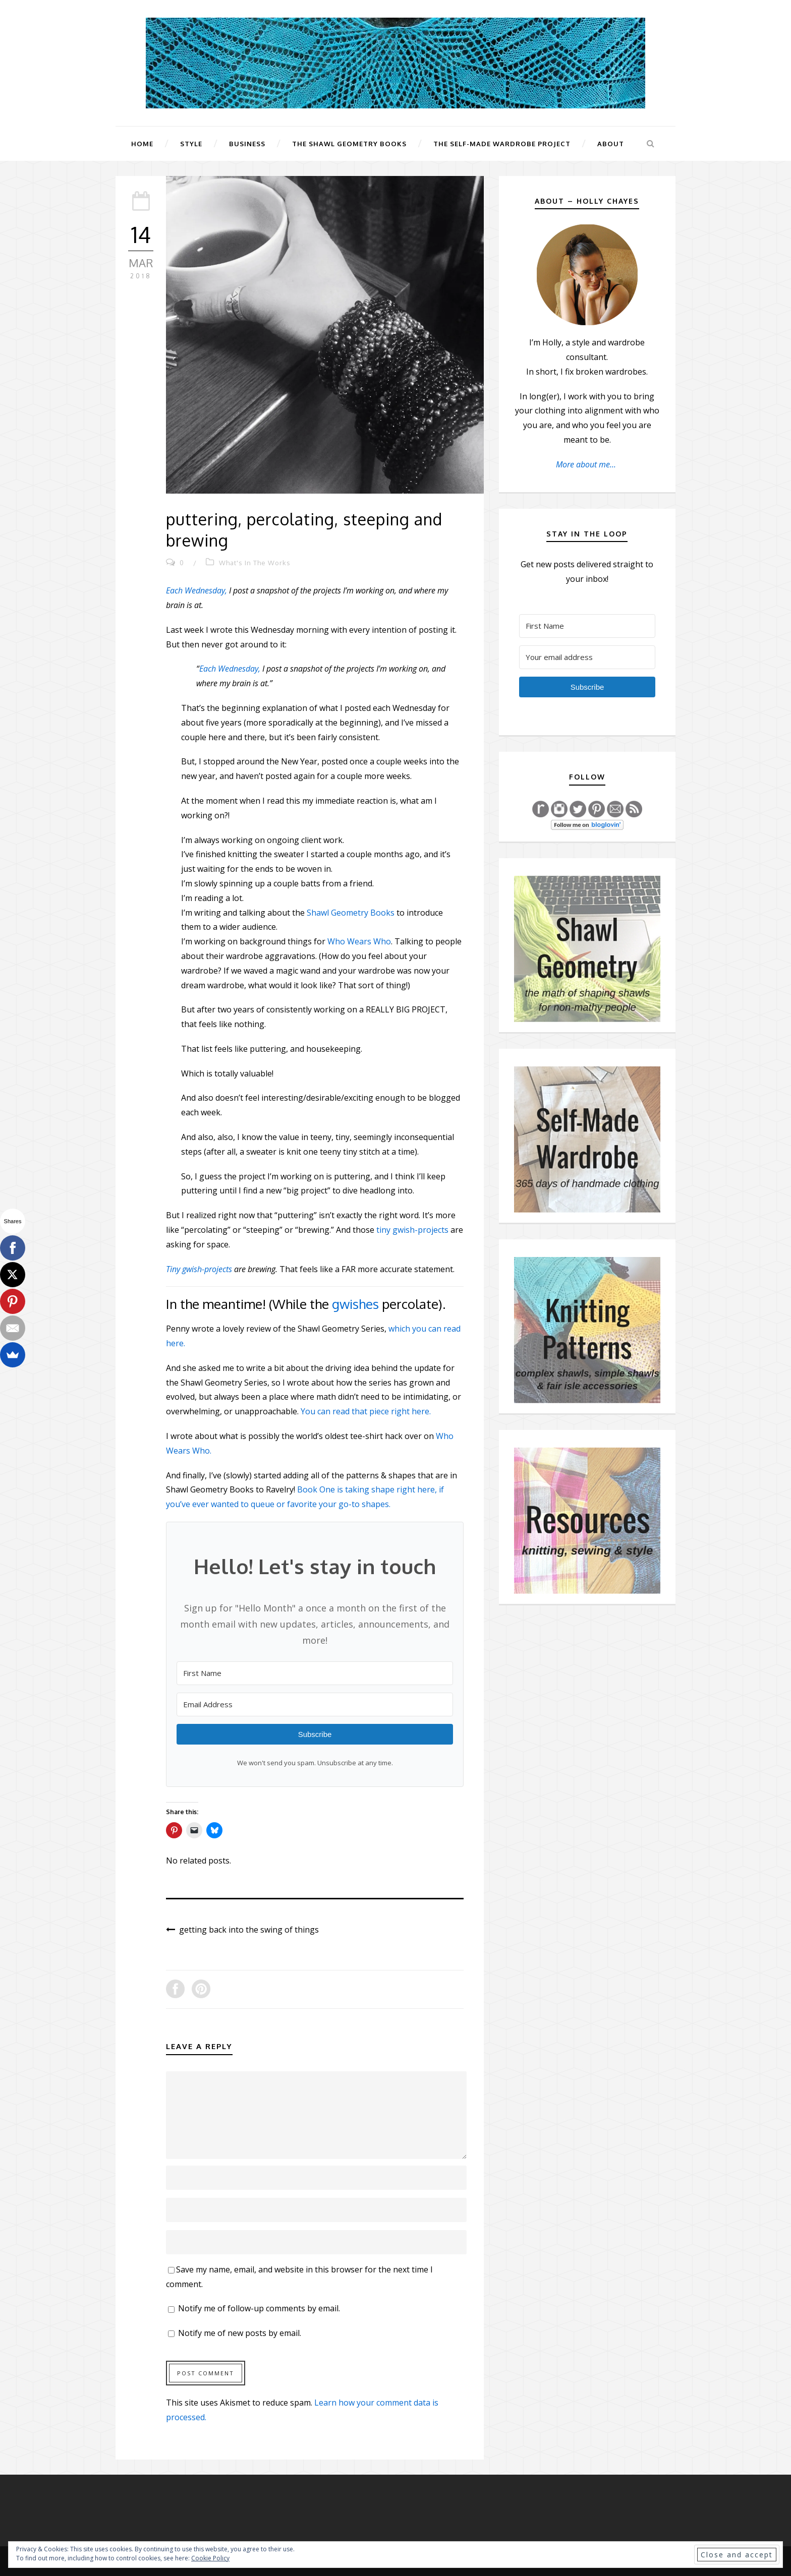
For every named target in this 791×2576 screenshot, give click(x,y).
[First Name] (315, 1673)
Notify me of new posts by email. (239, 2333)
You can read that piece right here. (366, 1411)
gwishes (355, 1303)
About (610, 144)
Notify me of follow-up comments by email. (259, 2308)
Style (191, 144)
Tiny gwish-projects (199, 1269)
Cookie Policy (210, 2558)
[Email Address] (315, 1704)
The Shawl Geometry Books (349, 144)
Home (142, 144)
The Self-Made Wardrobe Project (502, 144)
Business (247, 144)
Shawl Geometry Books (350, 912)
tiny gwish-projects (412, 1229)
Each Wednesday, (196, 590)
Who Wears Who (359, 941)
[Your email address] (587, 657)
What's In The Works (255, 563)
